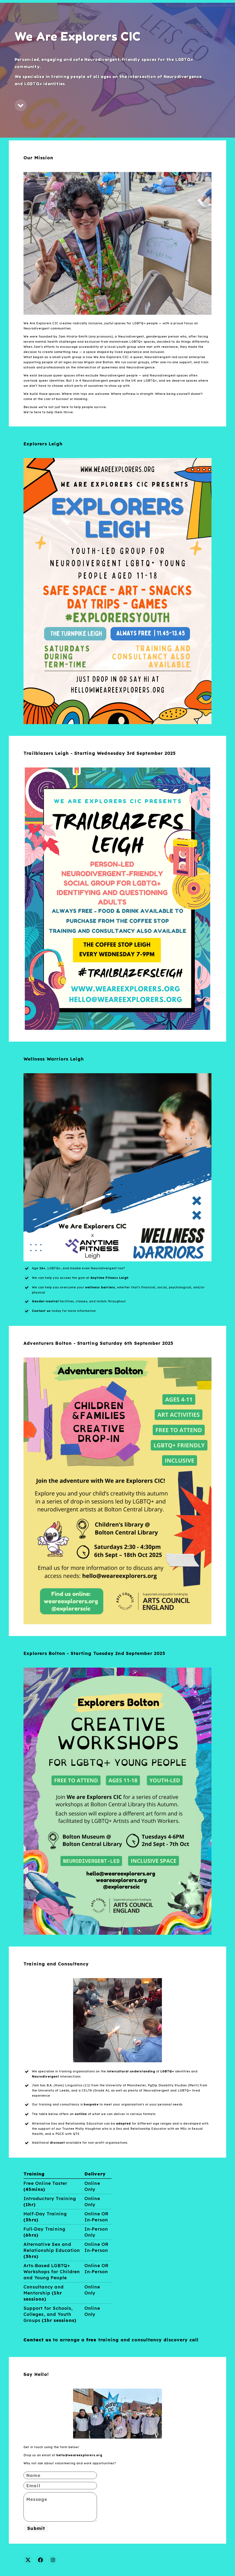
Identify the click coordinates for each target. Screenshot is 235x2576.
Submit (36, 2528)
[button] (20, 105)
